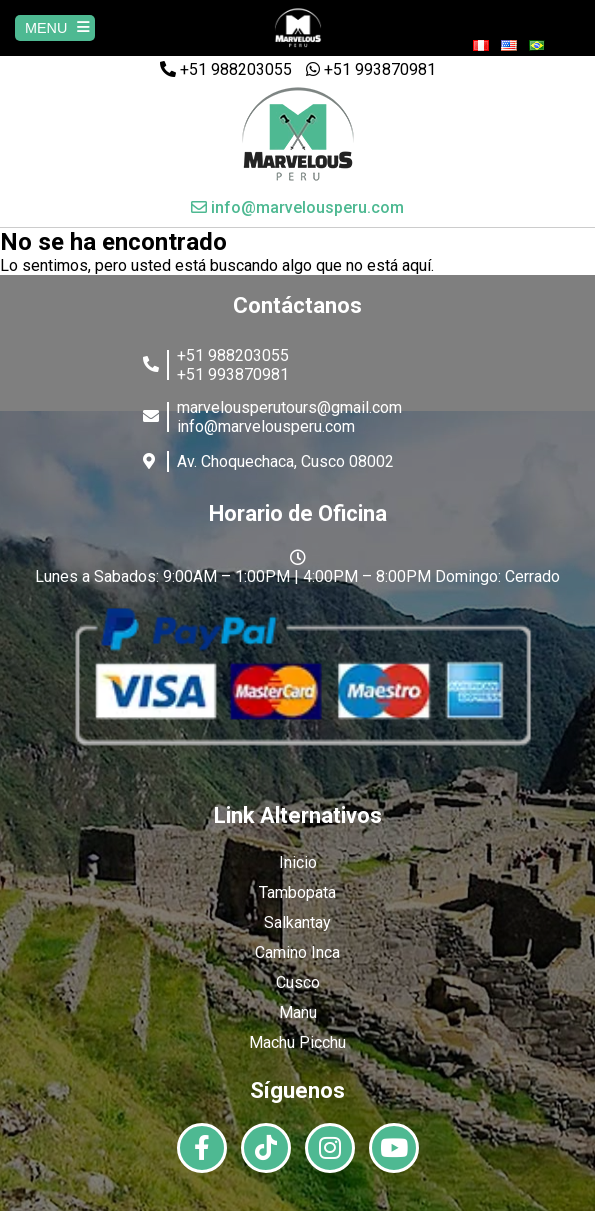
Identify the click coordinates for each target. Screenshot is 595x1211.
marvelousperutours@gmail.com (289, 407)
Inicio (298, 862)
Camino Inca (297, 952)
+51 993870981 (371, 69)
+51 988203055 (226, 69)
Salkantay (297, 922)
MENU (57, 28)
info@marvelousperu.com (297, 207)
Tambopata (297, 892)
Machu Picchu (297, 1042)
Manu (298, 1012)
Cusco (298, 982)
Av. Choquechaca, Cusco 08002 (285, 461)
